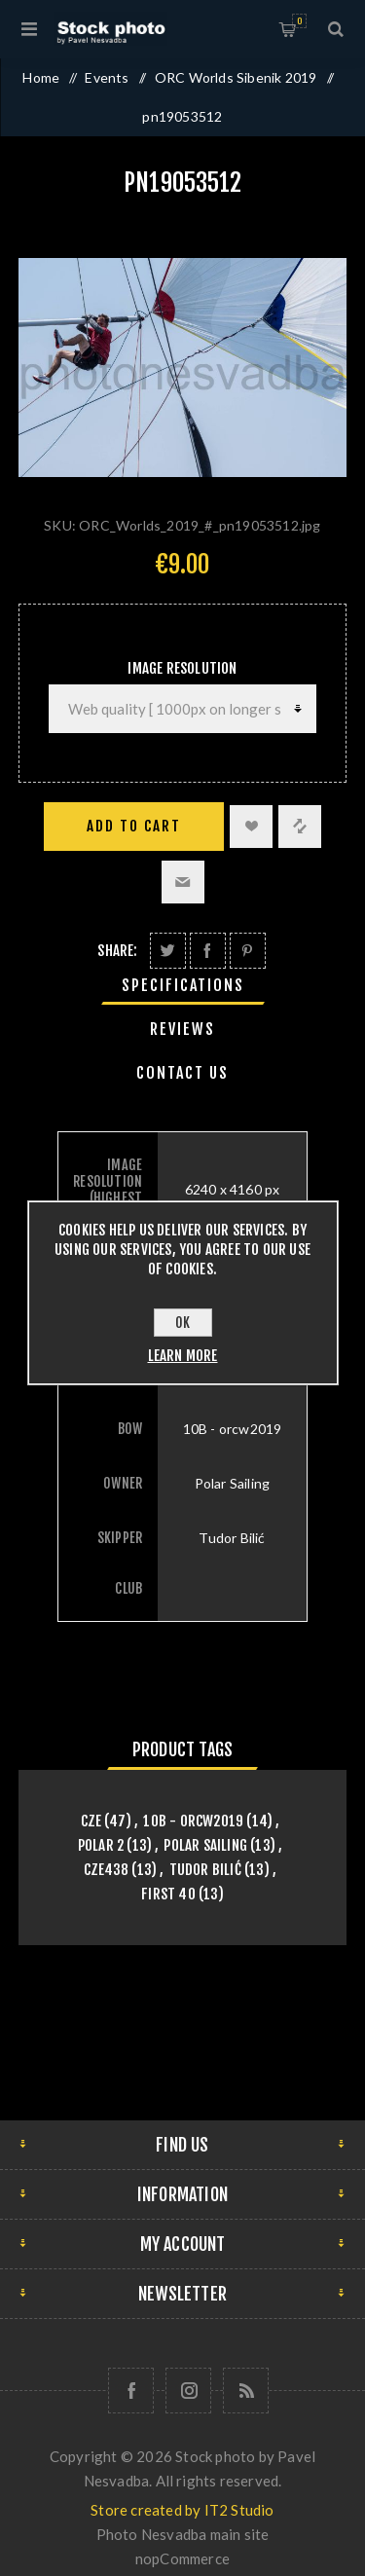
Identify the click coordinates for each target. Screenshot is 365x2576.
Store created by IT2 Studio (182, 2510)
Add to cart (134, 826)
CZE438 (106, 1869)
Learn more (183, 1355)
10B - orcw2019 (193, 1821)
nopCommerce (182, 2558)
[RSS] (246, 2390)
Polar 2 (101, 1845)
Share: (117, 950)
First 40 (168, 1894)
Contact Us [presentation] (182, 1073)
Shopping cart (299, 21)
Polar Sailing (205, 1845)
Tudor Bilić (205, 1869)
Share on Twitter (168, 951)
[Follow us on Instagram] (188, 2390)
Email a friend (183, 882)
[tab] (182, 985)
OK (182, 1322)
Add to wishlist (251, 826)
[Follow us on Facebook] (131, 2390)
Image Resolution (182, 668)
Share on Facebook (208, 951)
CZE (91, 1821)
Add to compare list (299, 826)
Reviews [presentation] (182, 1029)
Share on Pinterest (248, 951)
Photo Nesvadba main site (183, 2534)
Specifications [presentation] (183, 985)
